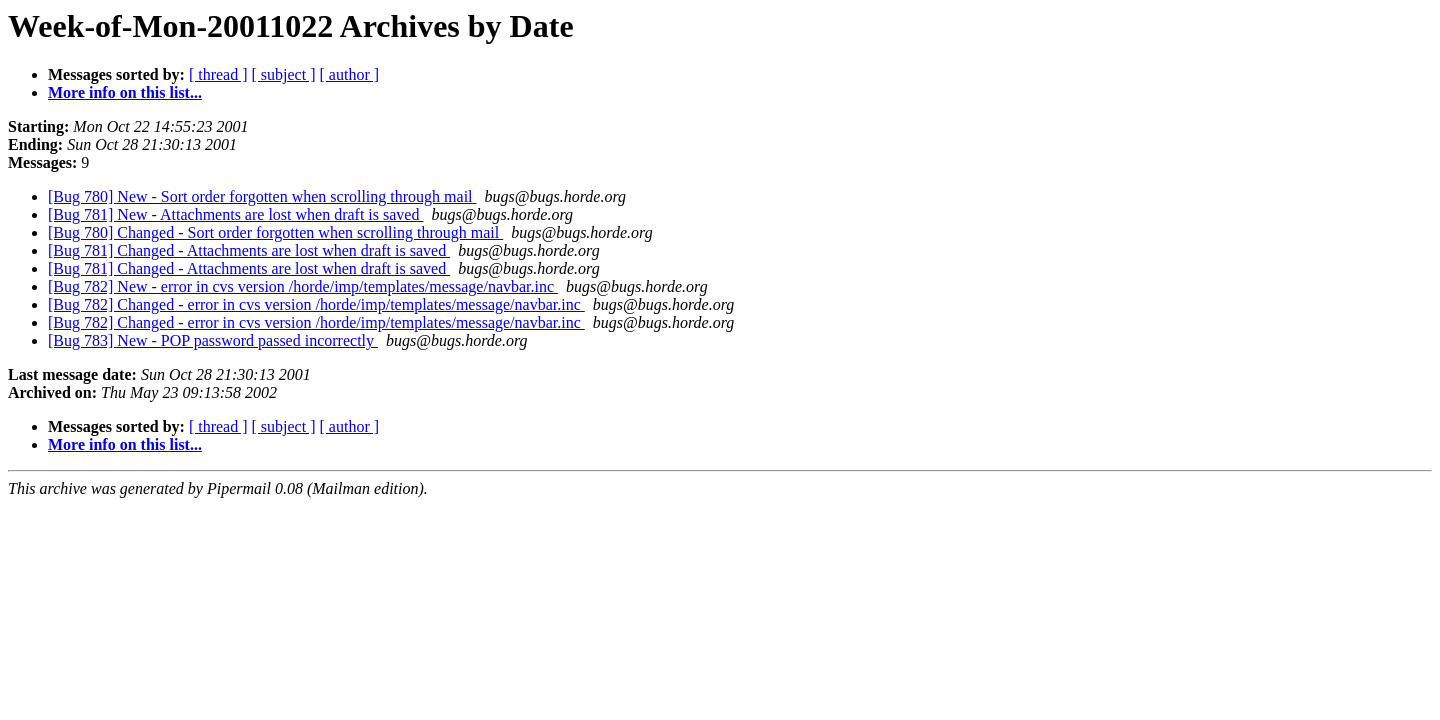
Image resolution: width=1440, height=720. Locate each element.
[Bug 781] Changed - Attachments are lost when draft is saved (249, 250)
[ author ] (350, 74)
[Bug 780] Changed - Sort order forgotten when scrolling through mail (275, 232)
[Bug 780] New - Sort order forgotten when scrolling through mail (262, 196)
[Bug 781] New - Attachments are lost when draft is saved (235, 214)
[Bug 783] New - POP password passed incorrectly (213, 340)
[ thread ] (218, 74)
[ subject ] (284, 74)
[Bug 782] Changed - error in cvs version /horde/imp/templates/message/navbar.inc (316, 304)
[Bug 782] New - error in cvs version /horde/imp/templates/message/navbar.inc (303, 286)
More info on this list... (125, 92)
